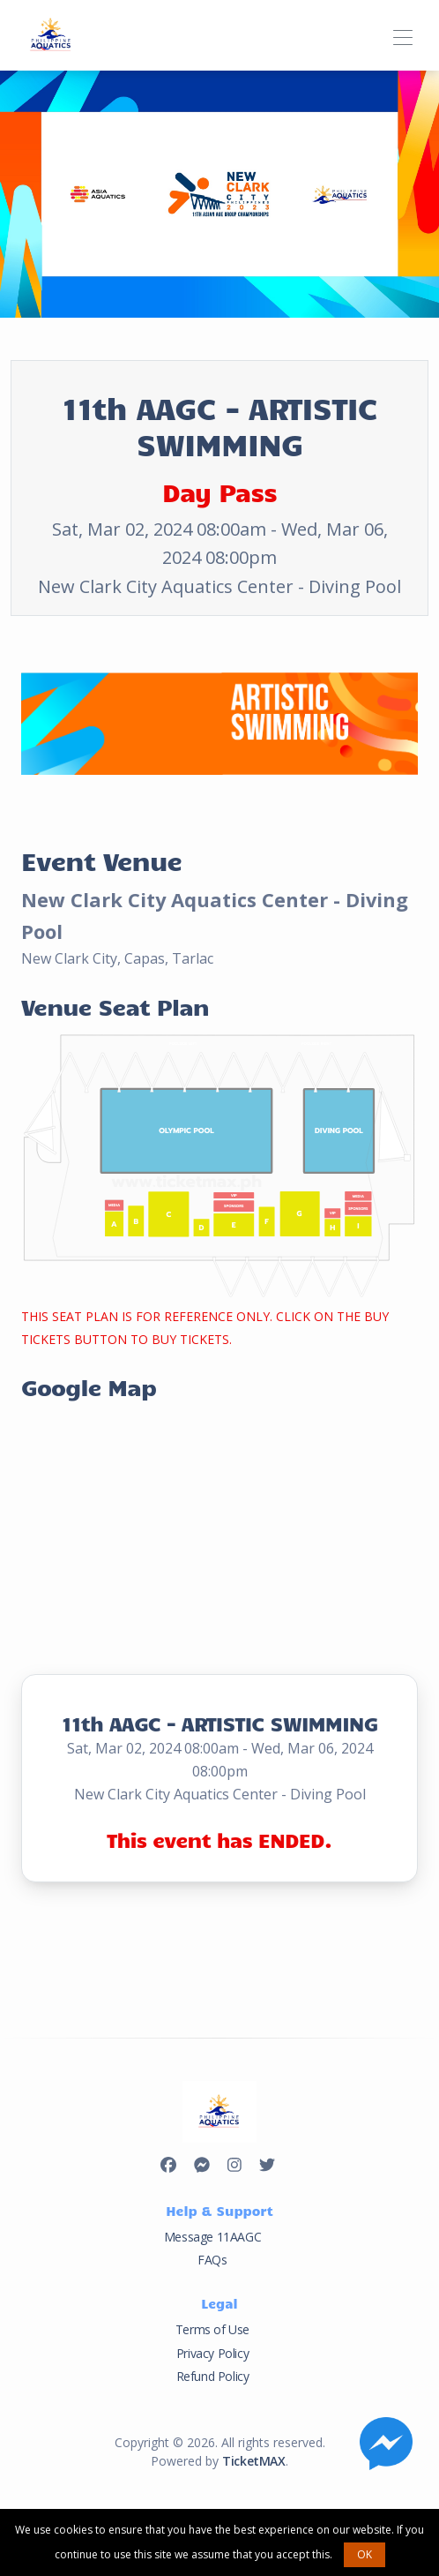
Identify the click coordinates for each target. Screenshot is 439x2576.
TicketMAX (253, 2460)
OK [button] (364, 2554)
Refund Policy (212, 2376)
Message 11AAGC (212, 2236)
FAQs (212, 2259)
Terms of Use (212, 2329)
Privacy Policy (212, 2353)
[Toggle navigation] (402, 34)
